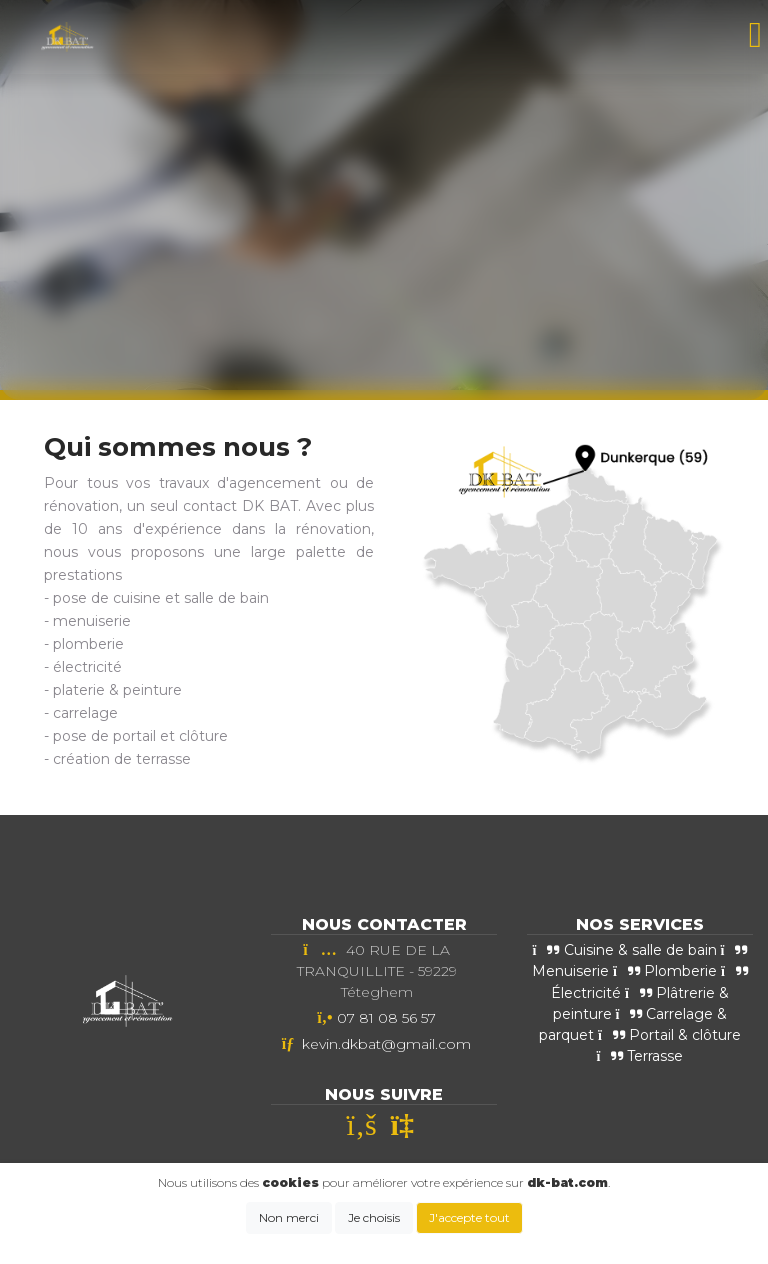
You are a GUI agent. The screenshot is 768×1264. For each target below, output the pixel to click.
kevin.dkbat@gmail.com (386, 1044)
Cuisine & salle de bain (625, 950)
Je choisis (374, 1217)
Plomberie (665, 971)
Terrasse (640, 1056)
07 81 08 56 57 (386, 1018)
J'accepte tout (469, 1217)
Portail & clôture (669, 1035)
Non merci (289, 1217)
